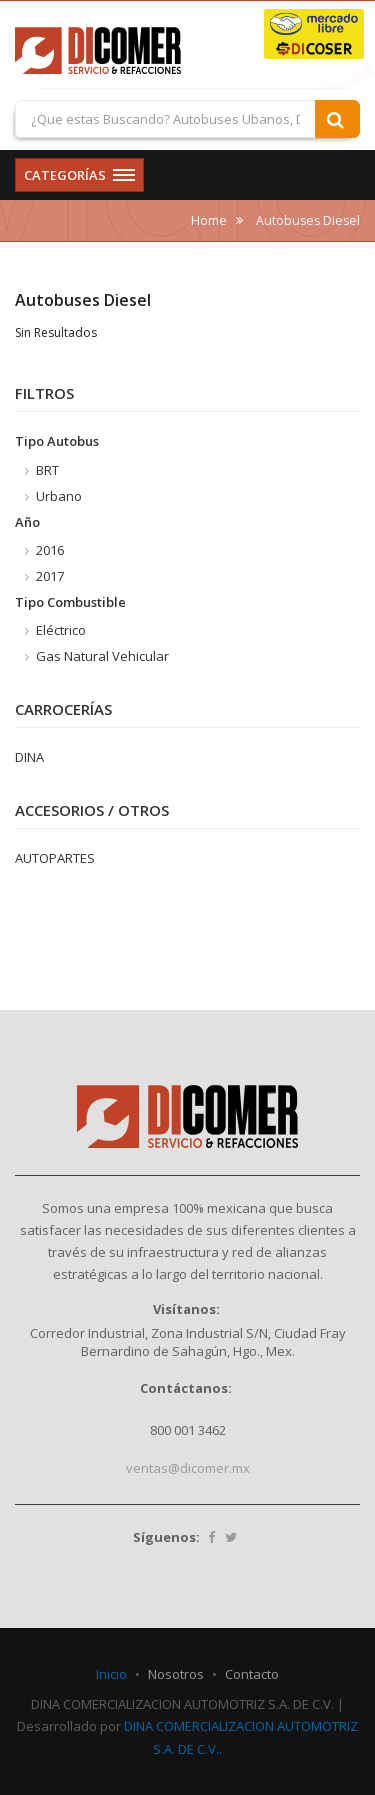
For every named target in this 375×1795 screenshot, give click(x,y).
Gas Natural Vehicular (97, 656)
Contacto (252, 1674)
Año (27, 522)
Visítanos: (186, 1309)
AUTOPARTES (55, 858)
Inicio (111, 1674)
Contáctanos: (186, 1388)
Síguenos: (166, 1537)
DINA (29, 757)
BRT (42, 470)
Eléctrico (55, 630)
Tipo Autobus (57, 441)
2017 (44, 576)
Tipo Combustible (70, 602)
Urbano (53, 496)
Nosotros (176, 1674)
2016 (44, 550)
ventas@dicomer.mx (188, 1468)
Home (209, 220)
